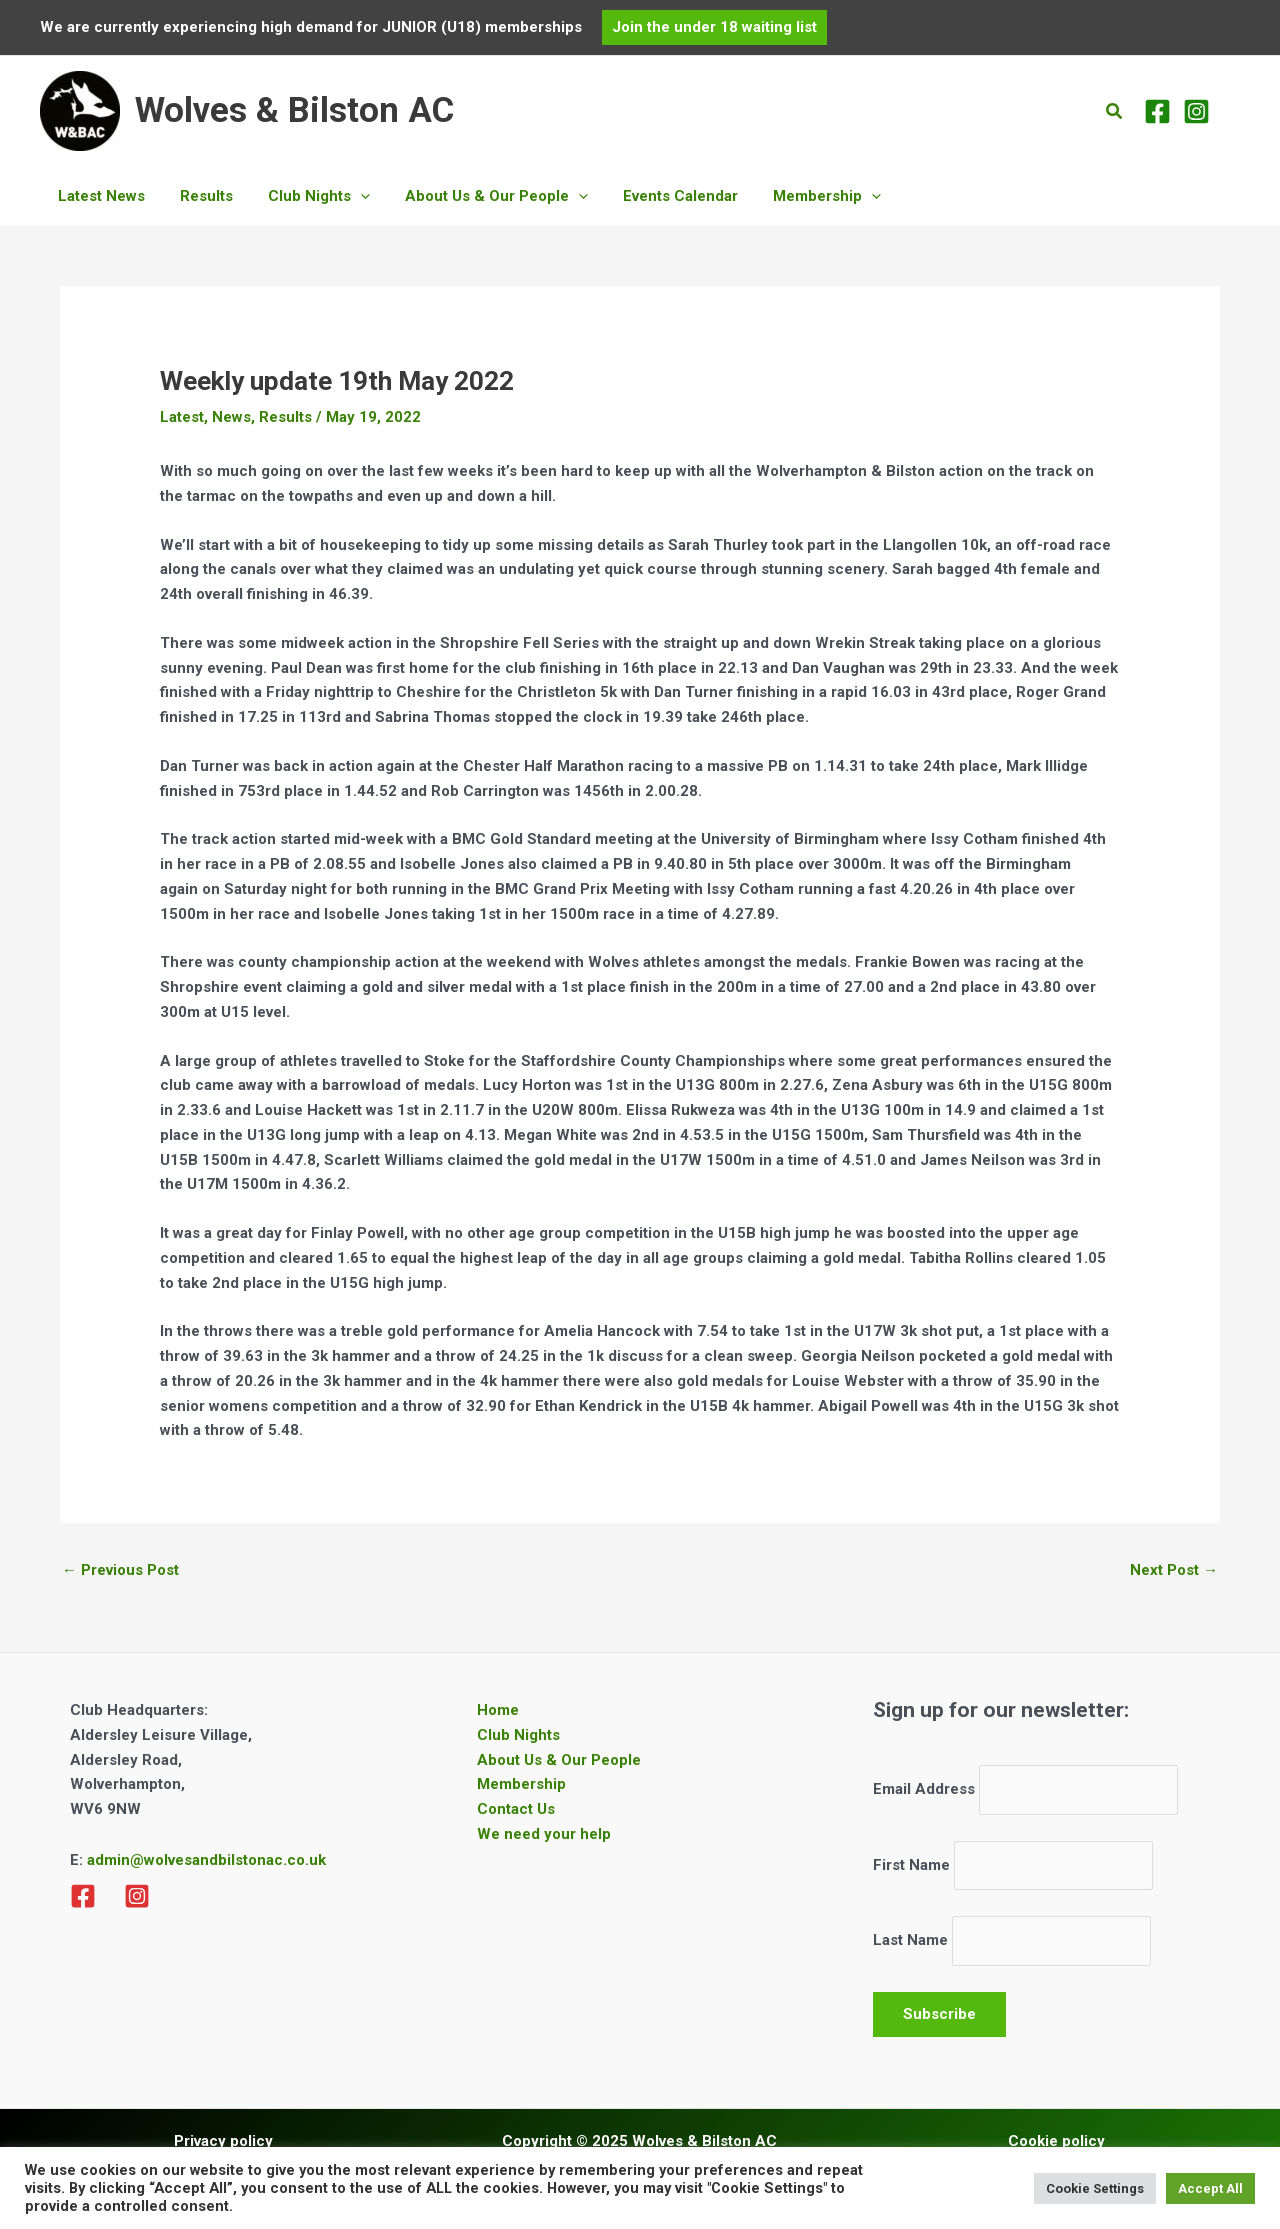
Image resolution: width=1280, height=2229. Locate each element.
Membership (521, 1784)
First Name (911, 1865)
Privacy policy (223, 2141)
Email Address (924, 1790)
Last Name (910, 1941)
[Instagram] (1196, 111)
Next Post (1174, 1570)
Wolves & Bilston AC (294, 110)
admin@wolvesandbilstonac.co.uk (204, 1860)
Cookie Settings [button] (1095, 2188)
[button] (714, 27)
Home (498, 1710)
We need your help (544, 1834)
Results (285, 417)
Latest (182, 417)
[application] (347, 196)
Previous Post (120, 1570)
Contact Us (516, 1809)
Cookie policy (1056, 2141)
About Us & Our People (559, 1760)
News (231, 417)
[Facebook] (1157, 111)
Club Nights (518, 1735)
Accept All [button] (1210, 2188)
